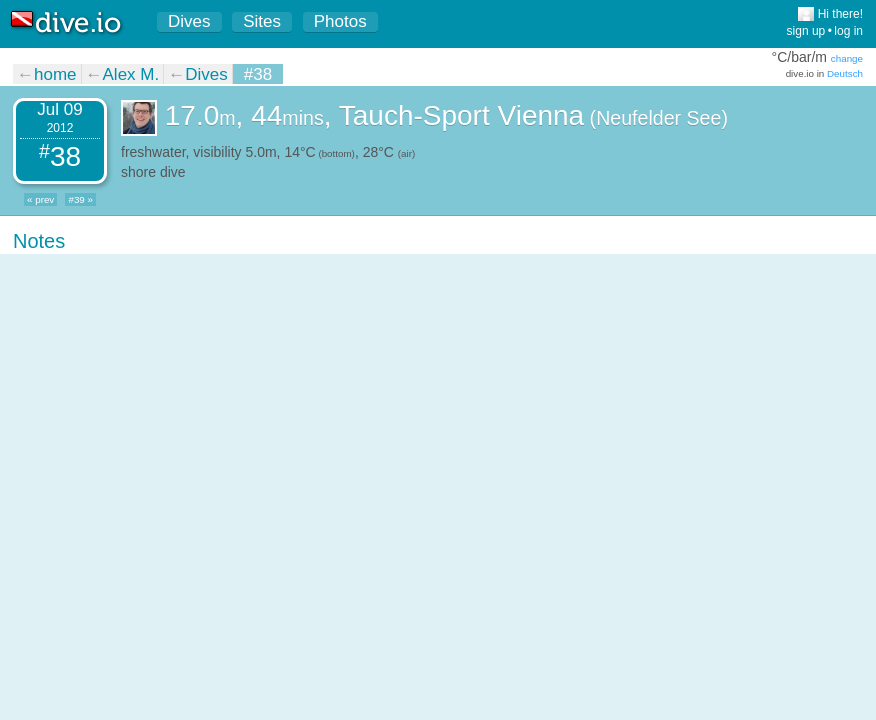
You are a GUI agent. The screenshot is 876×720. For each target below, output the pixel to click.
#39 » (80, 199)
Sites (262, 21)
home (55, 74)
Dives (189, 21)
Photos (340, 21)
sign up (806, 31)
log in (848, 31)
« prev (40, 199)
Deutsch (845, 73)
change (847, 58)
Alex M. (131, 74)
